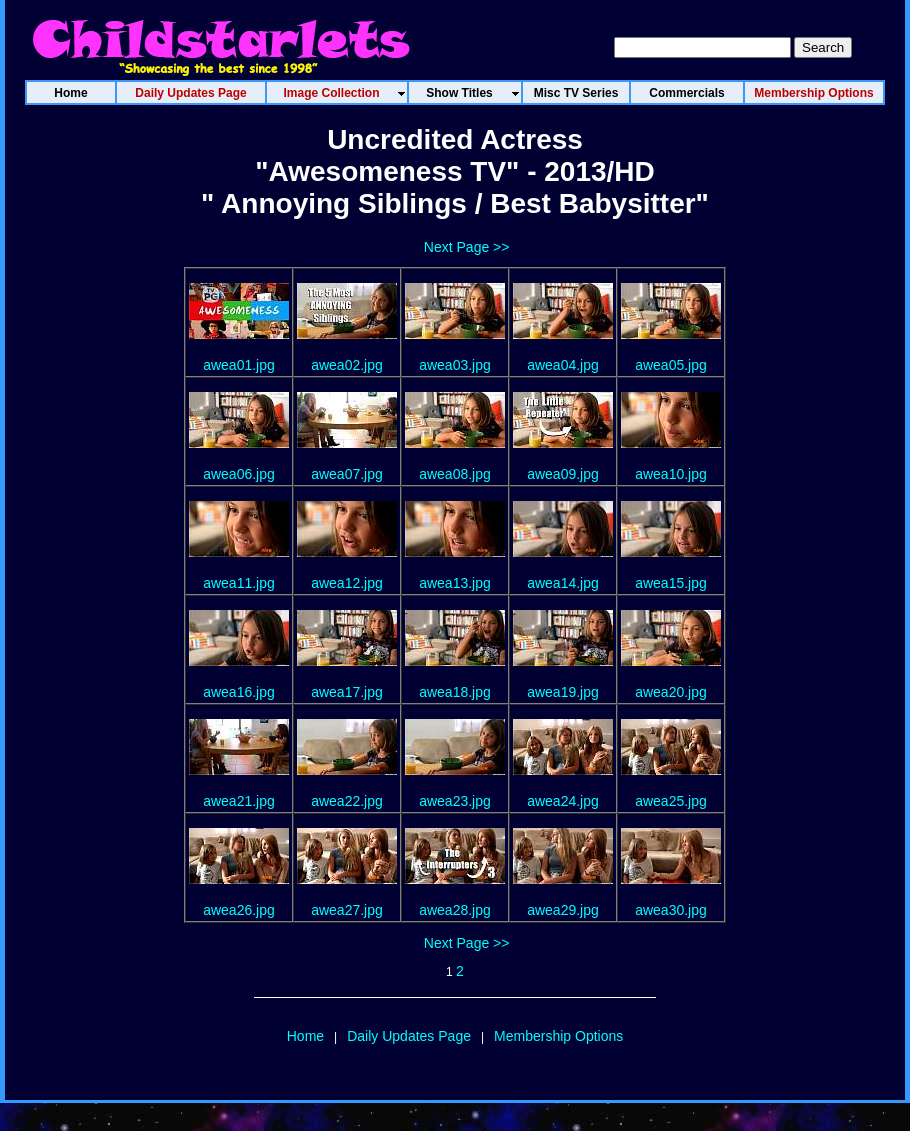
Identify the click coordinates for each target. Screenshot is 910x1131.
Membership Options (558, 1036)
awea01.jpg (239, 365)
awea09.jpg (563, 474)
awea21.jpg (239, 801)
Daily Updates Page (409, 1036)
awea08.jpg (455, 474)
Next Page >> (467, 247)
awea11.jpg (239, 583)
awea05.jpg (671, 365)
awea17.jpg (347, 692)
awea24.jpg (563, 801)
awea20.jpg (671, 692)
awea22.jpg (347, 801)
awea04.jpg (563, 365)
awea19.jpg (563, 692)
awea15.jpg (671, 583)
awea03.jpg (455, 365)
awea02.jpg (347, 365)
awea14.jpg (563, 583)
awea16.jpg (239, 692)
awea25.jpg (671, 801)
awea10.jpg (671, 474)
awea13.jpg (455, 583)
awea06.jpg (239, 474)
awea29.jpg (563, 910)
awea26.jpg (239, 910)
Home (305, 1036)
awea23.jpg (455, 801)
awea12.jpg (347, 583)
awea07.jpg (347, 474)
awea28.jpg (455, 910)
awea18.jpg (455, 692)
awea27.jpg (347, 910)
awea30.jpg (671, 910)
